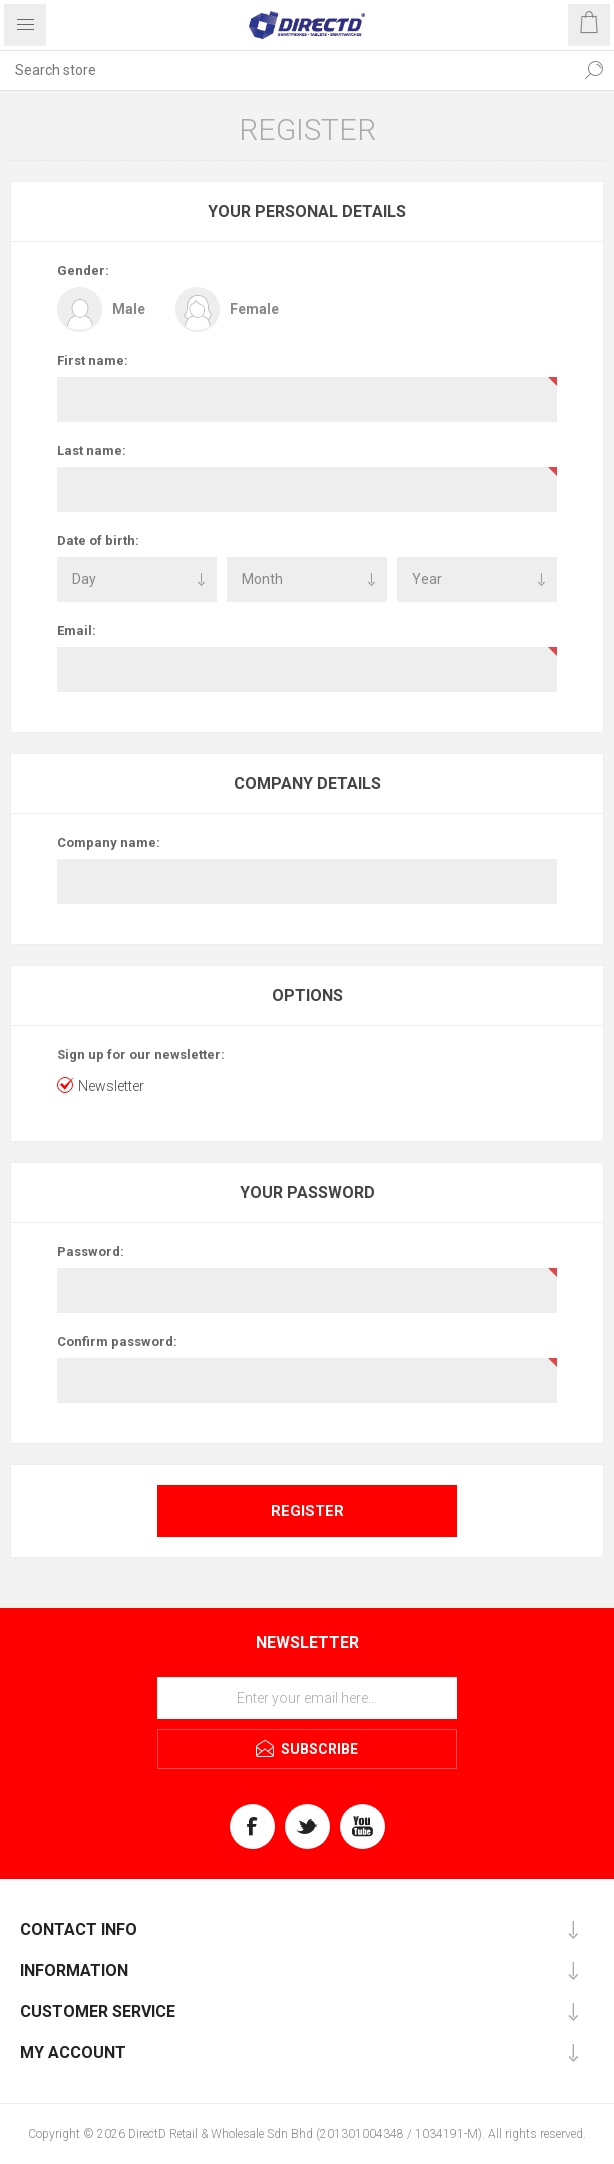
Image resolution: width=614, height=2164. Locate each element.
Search (594, 70)
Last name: (91, 450)
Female (254, 309)
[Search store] (287, 70)
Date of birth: (98, 540)
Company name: (108, 842)
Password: (90, 1251)
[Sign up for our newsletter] (307, 1698)
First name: (92, 360)
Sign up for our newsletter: (141, 1054)
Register (307, 1511)
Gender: (83, 270)
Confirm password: (117, 1341)
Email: (76, 630)
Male (128, 309)
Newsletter (111, 1086)
